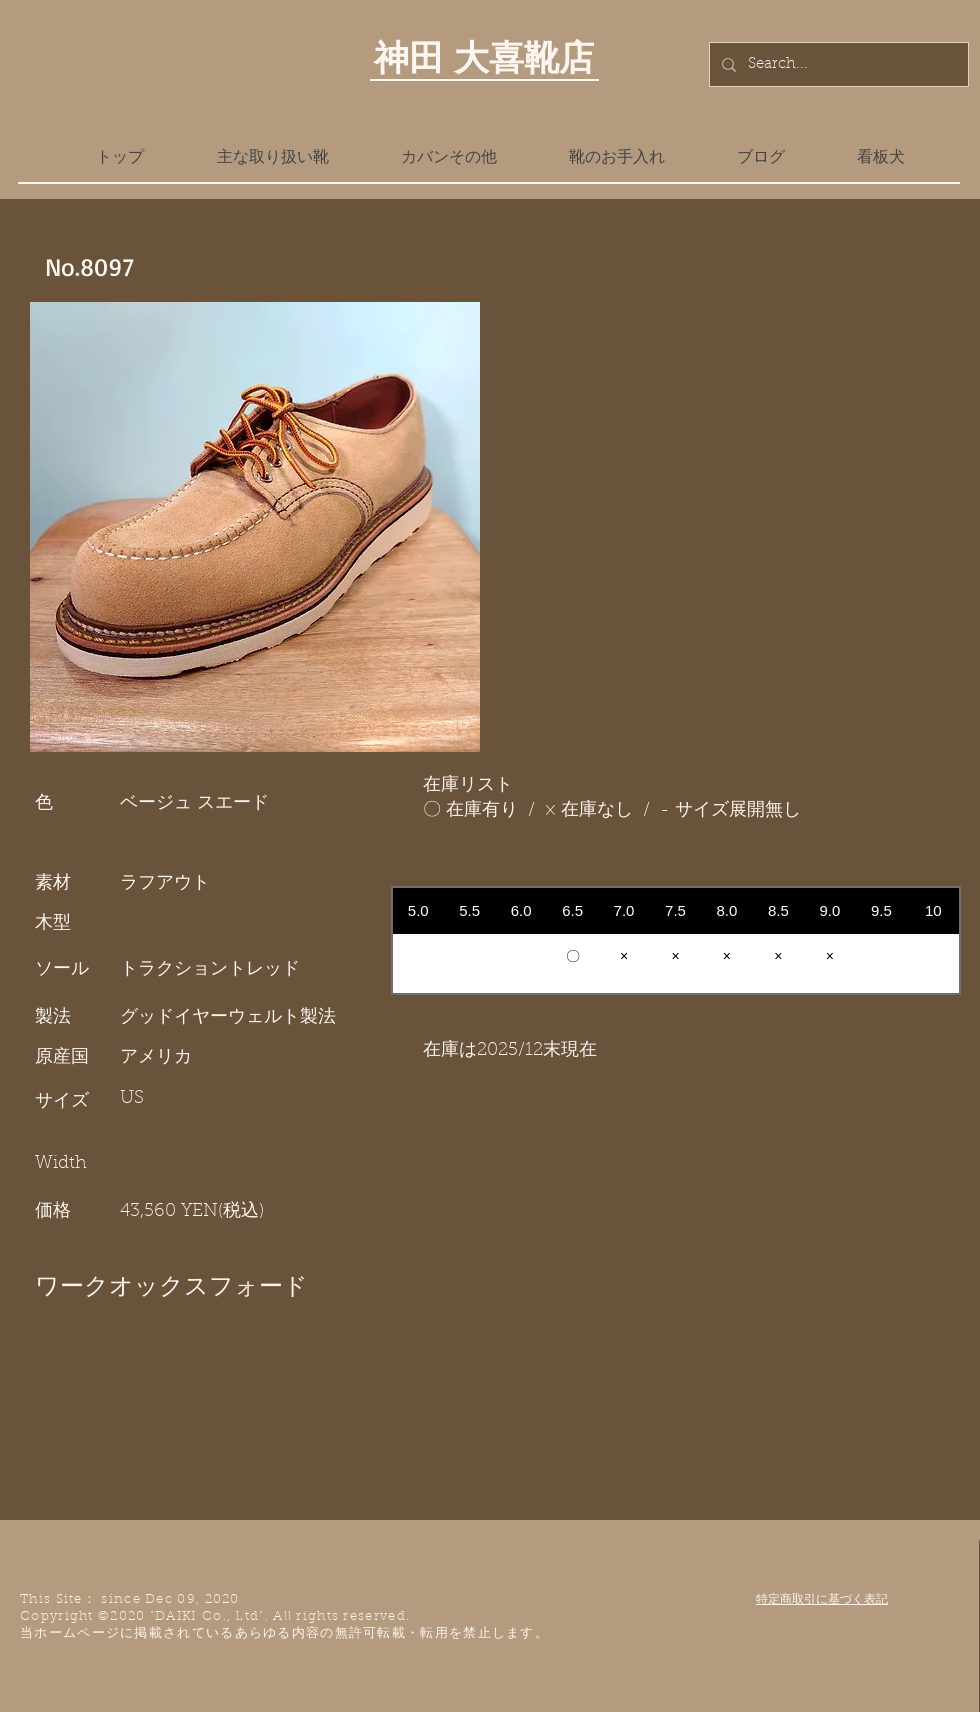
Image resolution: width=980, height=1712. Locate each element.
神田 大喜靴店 (484, 57)
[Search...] (837, 64)
